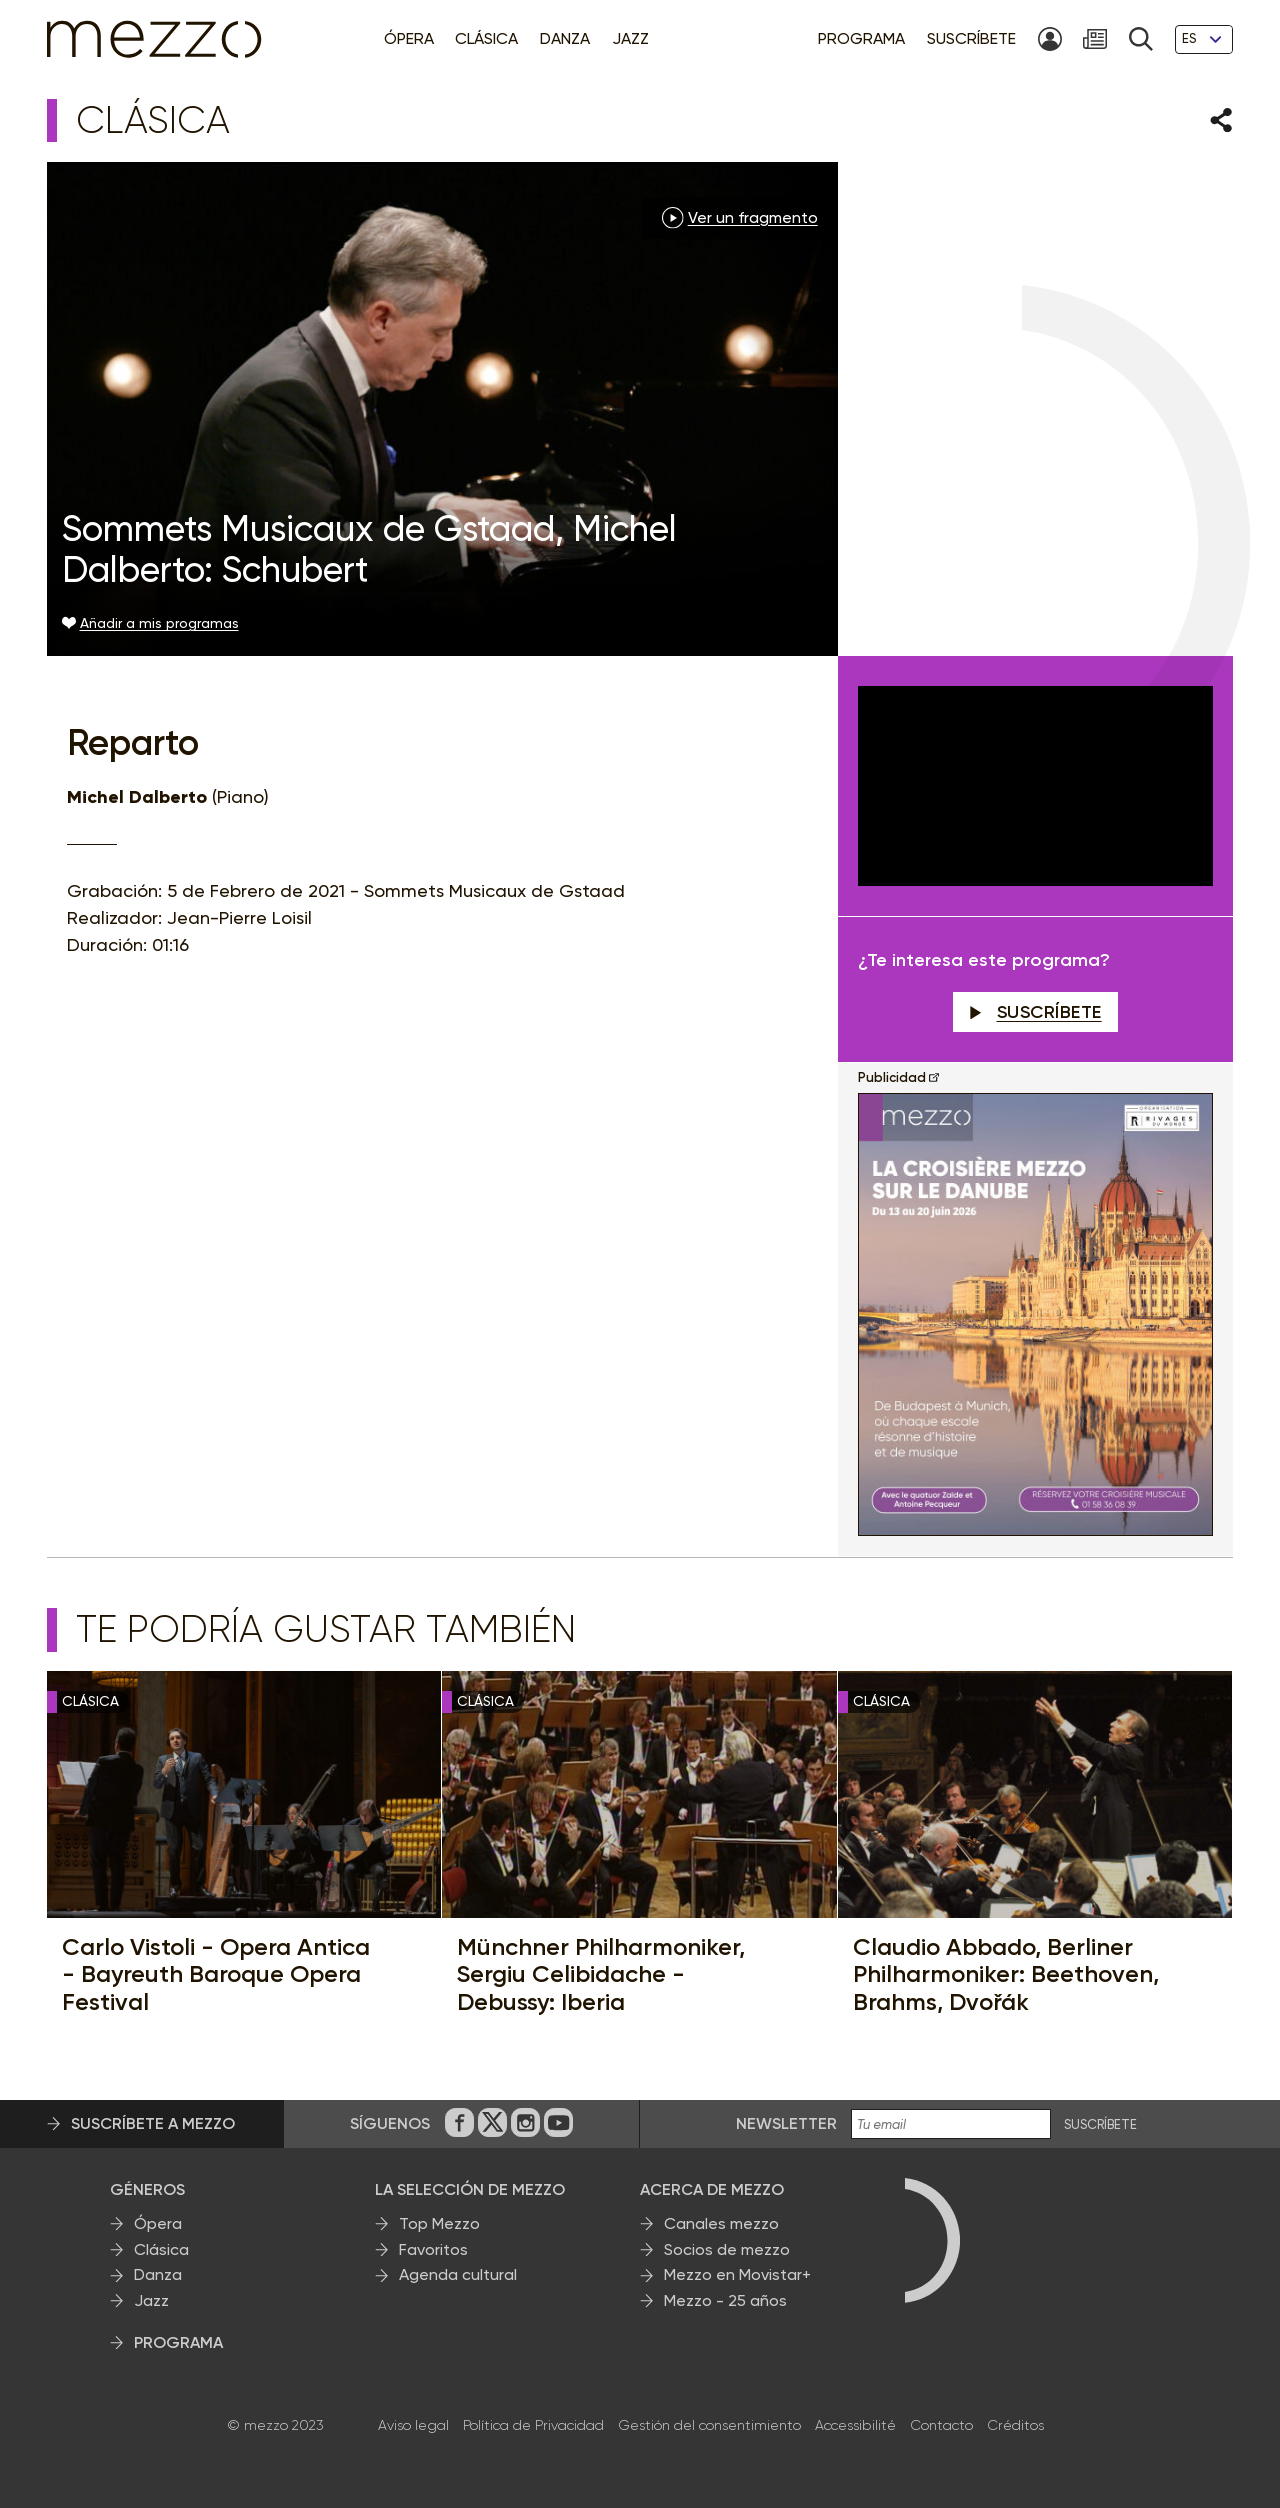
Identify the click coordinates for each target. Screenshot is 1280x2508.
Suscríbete (1035, 1012)
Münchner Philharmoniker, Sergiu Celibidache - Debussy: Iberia (601, 1974)
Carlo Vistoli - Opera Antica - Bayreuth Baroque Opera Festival (216, 1974)
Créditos (1015, 2425)
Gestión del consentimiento (709, 2425)
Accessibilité (855, 2425)
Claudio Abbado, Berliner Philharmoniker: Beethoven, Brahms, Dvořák (1006, 1974)
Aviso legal (413, 2425)
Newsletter (786, 2123)
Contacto (941, 2425)
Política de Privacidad (533, 2425)
